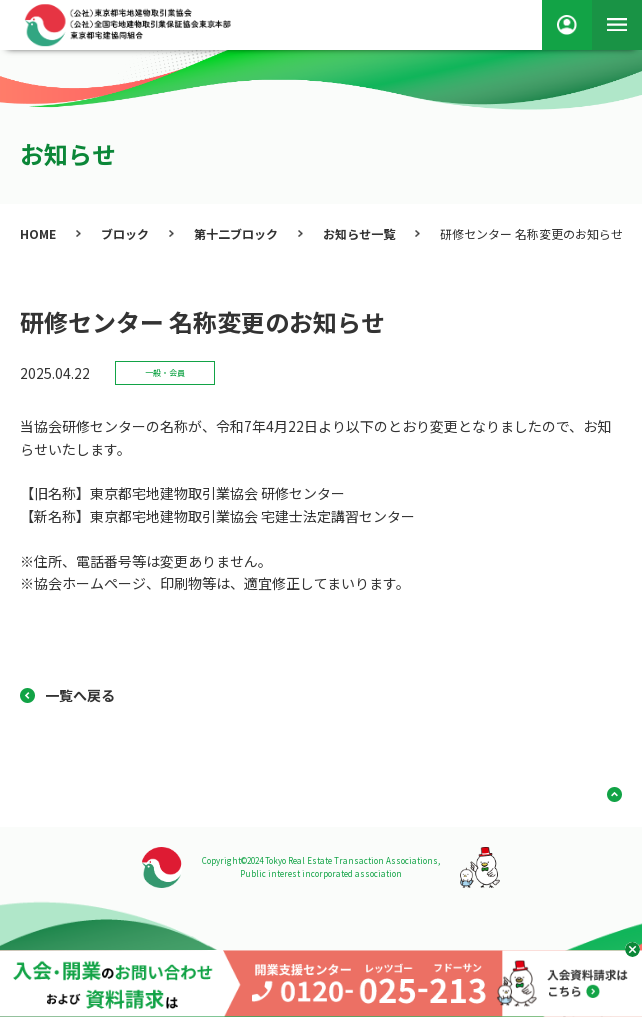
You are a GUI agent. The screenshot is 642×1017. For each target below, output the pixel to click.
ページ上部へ (607, 794)
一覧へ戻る (80, 695)
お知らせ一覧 (359, 233)
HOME (38, 233)
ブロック (125, 233)
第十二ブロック (236, 233)
